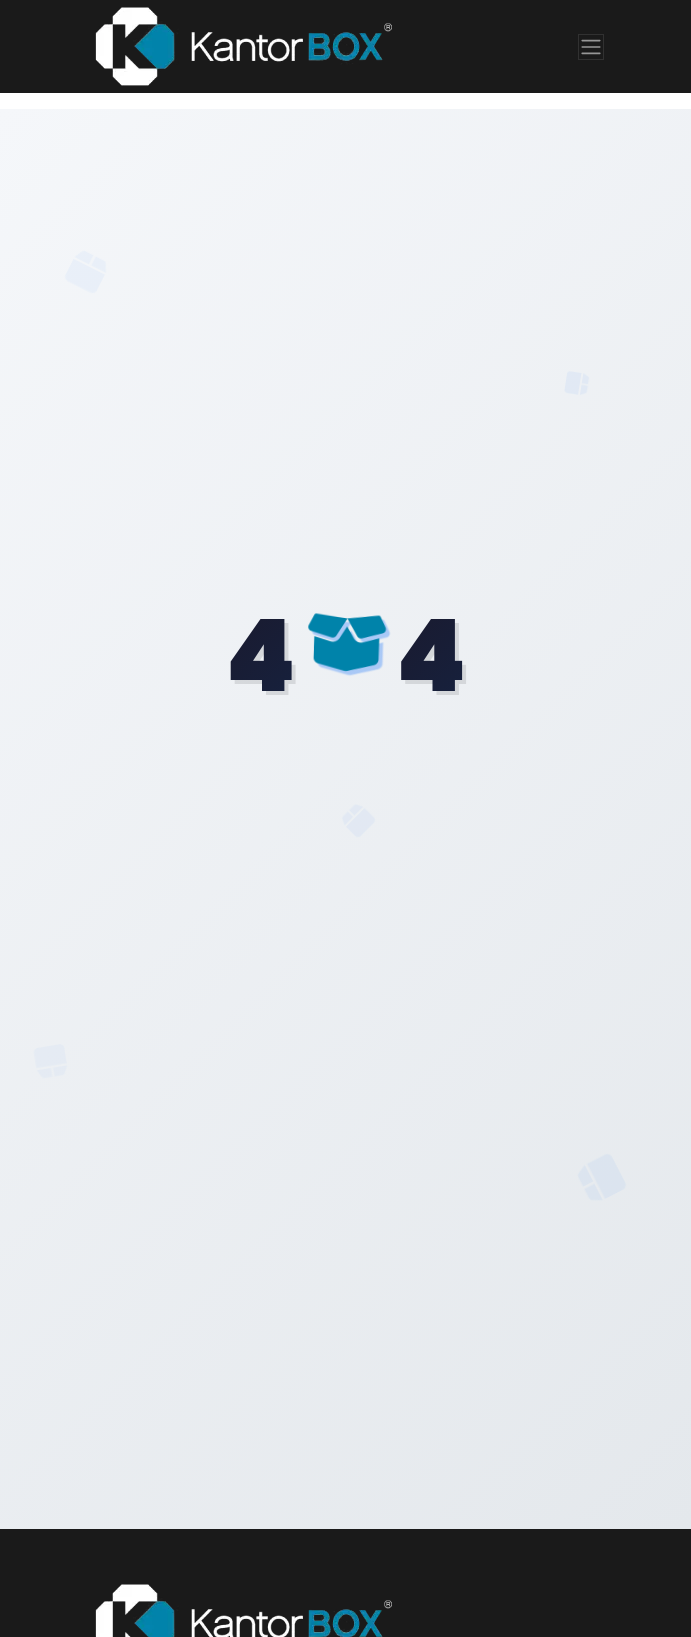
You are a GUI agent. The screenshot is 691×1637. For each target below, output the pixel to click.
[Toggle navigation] (591, 47)
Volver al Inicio (345, 909)
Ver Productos (345, 986)
